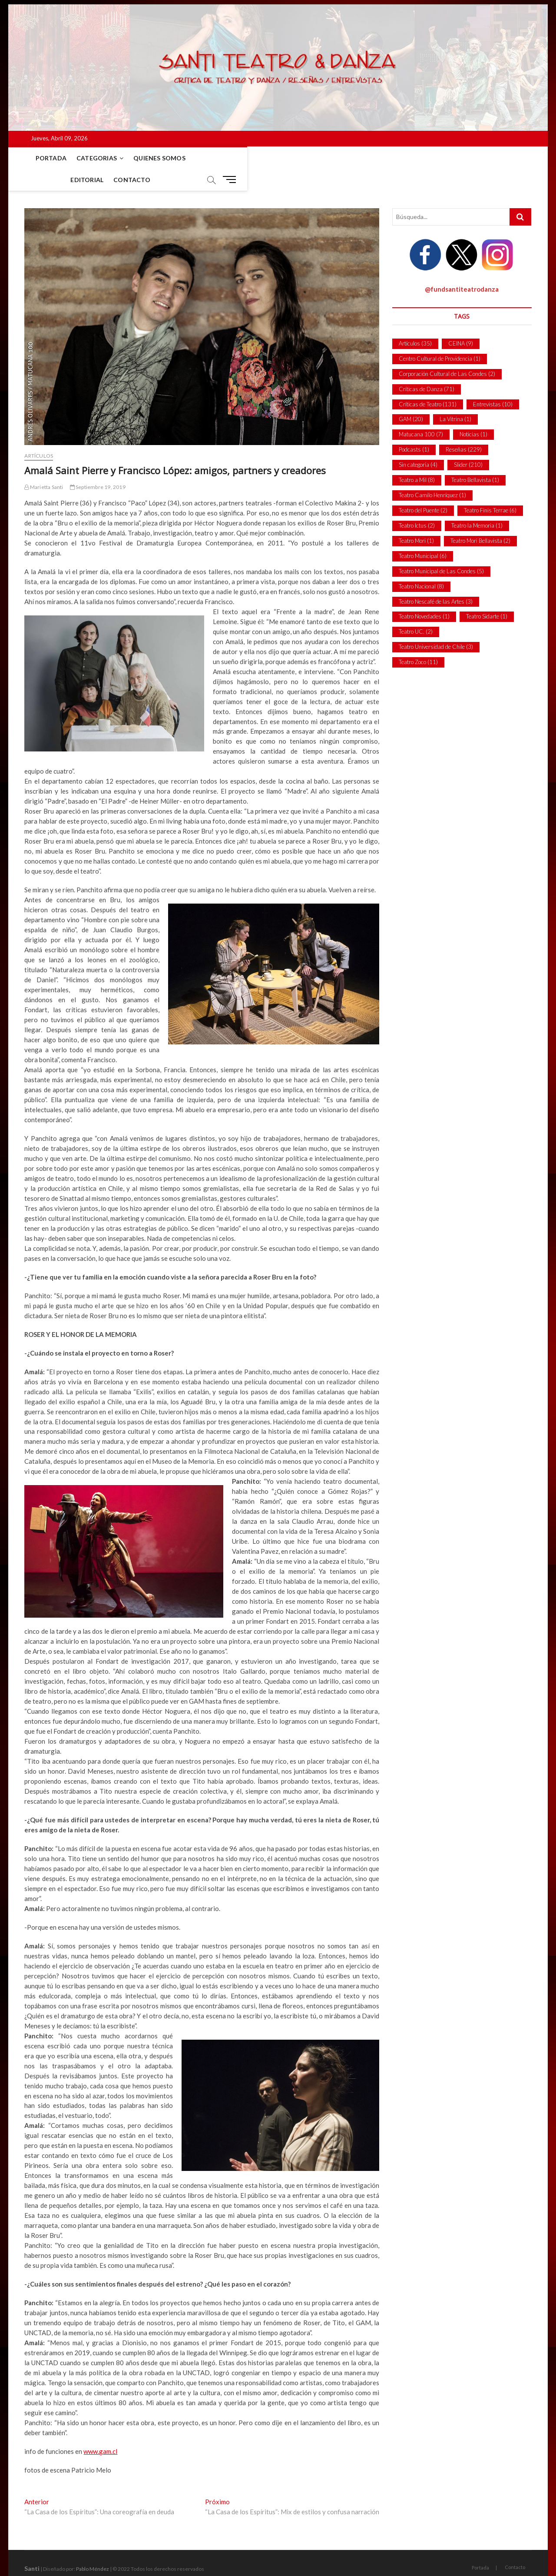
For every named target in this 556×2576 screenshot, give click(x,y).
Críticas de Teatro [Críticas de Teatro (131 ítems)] (428, 382)
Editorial (205, 158)
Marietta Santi (43, 465)
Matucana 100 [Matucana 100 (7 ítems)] (421, 412)
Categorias (90, 158)
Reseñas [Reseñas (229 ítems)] (464, 428)
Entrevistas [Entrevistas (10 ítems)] (493, 382)
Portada (44, 158)
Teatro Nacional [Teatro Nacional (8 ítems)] (421, 565)
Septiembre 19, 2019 (98, 465)
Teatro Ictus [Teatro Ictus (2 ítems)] (417, 504)
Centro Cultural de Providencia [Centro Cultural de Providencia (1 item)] (439, 337)
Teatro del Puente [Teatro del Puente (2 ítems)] (423, 488)
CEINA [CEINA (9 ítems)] (460, 322)
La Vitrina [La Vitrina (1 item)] (455, 397)
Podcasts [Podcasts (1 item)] (414, 428)
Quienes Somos (153, 158)
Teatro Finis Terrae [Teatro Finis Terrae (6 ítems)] (490, 488)
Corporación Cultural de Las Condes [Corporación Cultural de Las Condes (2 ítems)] (447, 352)
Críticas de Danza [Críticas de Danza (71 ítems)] (426, 367)
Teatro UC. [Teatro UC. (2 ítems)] (416, 610)
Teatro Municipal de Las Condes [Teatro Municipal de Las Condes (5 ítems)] (441, 549)
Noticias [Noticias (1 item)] (473, 412)
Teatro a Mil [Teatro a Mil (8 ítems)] (417, 458)
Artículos (38, 434)
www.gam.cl (100, 2430)
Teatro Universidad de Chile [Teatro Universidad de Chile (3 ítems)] (436, 625)
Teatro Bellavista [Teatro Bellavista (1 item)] (475, 458)
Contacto (250, 158)
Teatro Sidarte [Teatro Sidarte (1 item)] (486, 595)
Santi (32, 2547)
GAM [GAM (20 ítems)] (411, 397)
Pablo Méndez (92, 2547)
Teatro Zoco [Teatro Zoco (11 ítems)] (418, 640)
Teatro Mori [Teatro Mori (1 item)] (416, 519)
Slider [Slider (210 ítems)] (468, 443)
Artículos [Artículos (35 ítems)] (415, 322)
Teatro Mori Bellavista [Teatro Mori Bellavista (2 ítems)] (480, 519)
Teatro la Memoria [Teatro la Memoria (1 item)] (477, 504)
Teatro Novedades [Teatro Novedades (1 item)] (424, 595)
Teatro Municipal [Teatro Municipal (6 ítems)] (423, 534)
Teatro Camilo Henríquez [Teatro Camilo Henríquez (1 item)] (432, 473)
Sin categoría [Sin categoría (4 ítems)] (418, 443)
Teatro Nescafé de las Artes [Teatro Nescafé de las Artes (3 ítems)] (436, 580)
